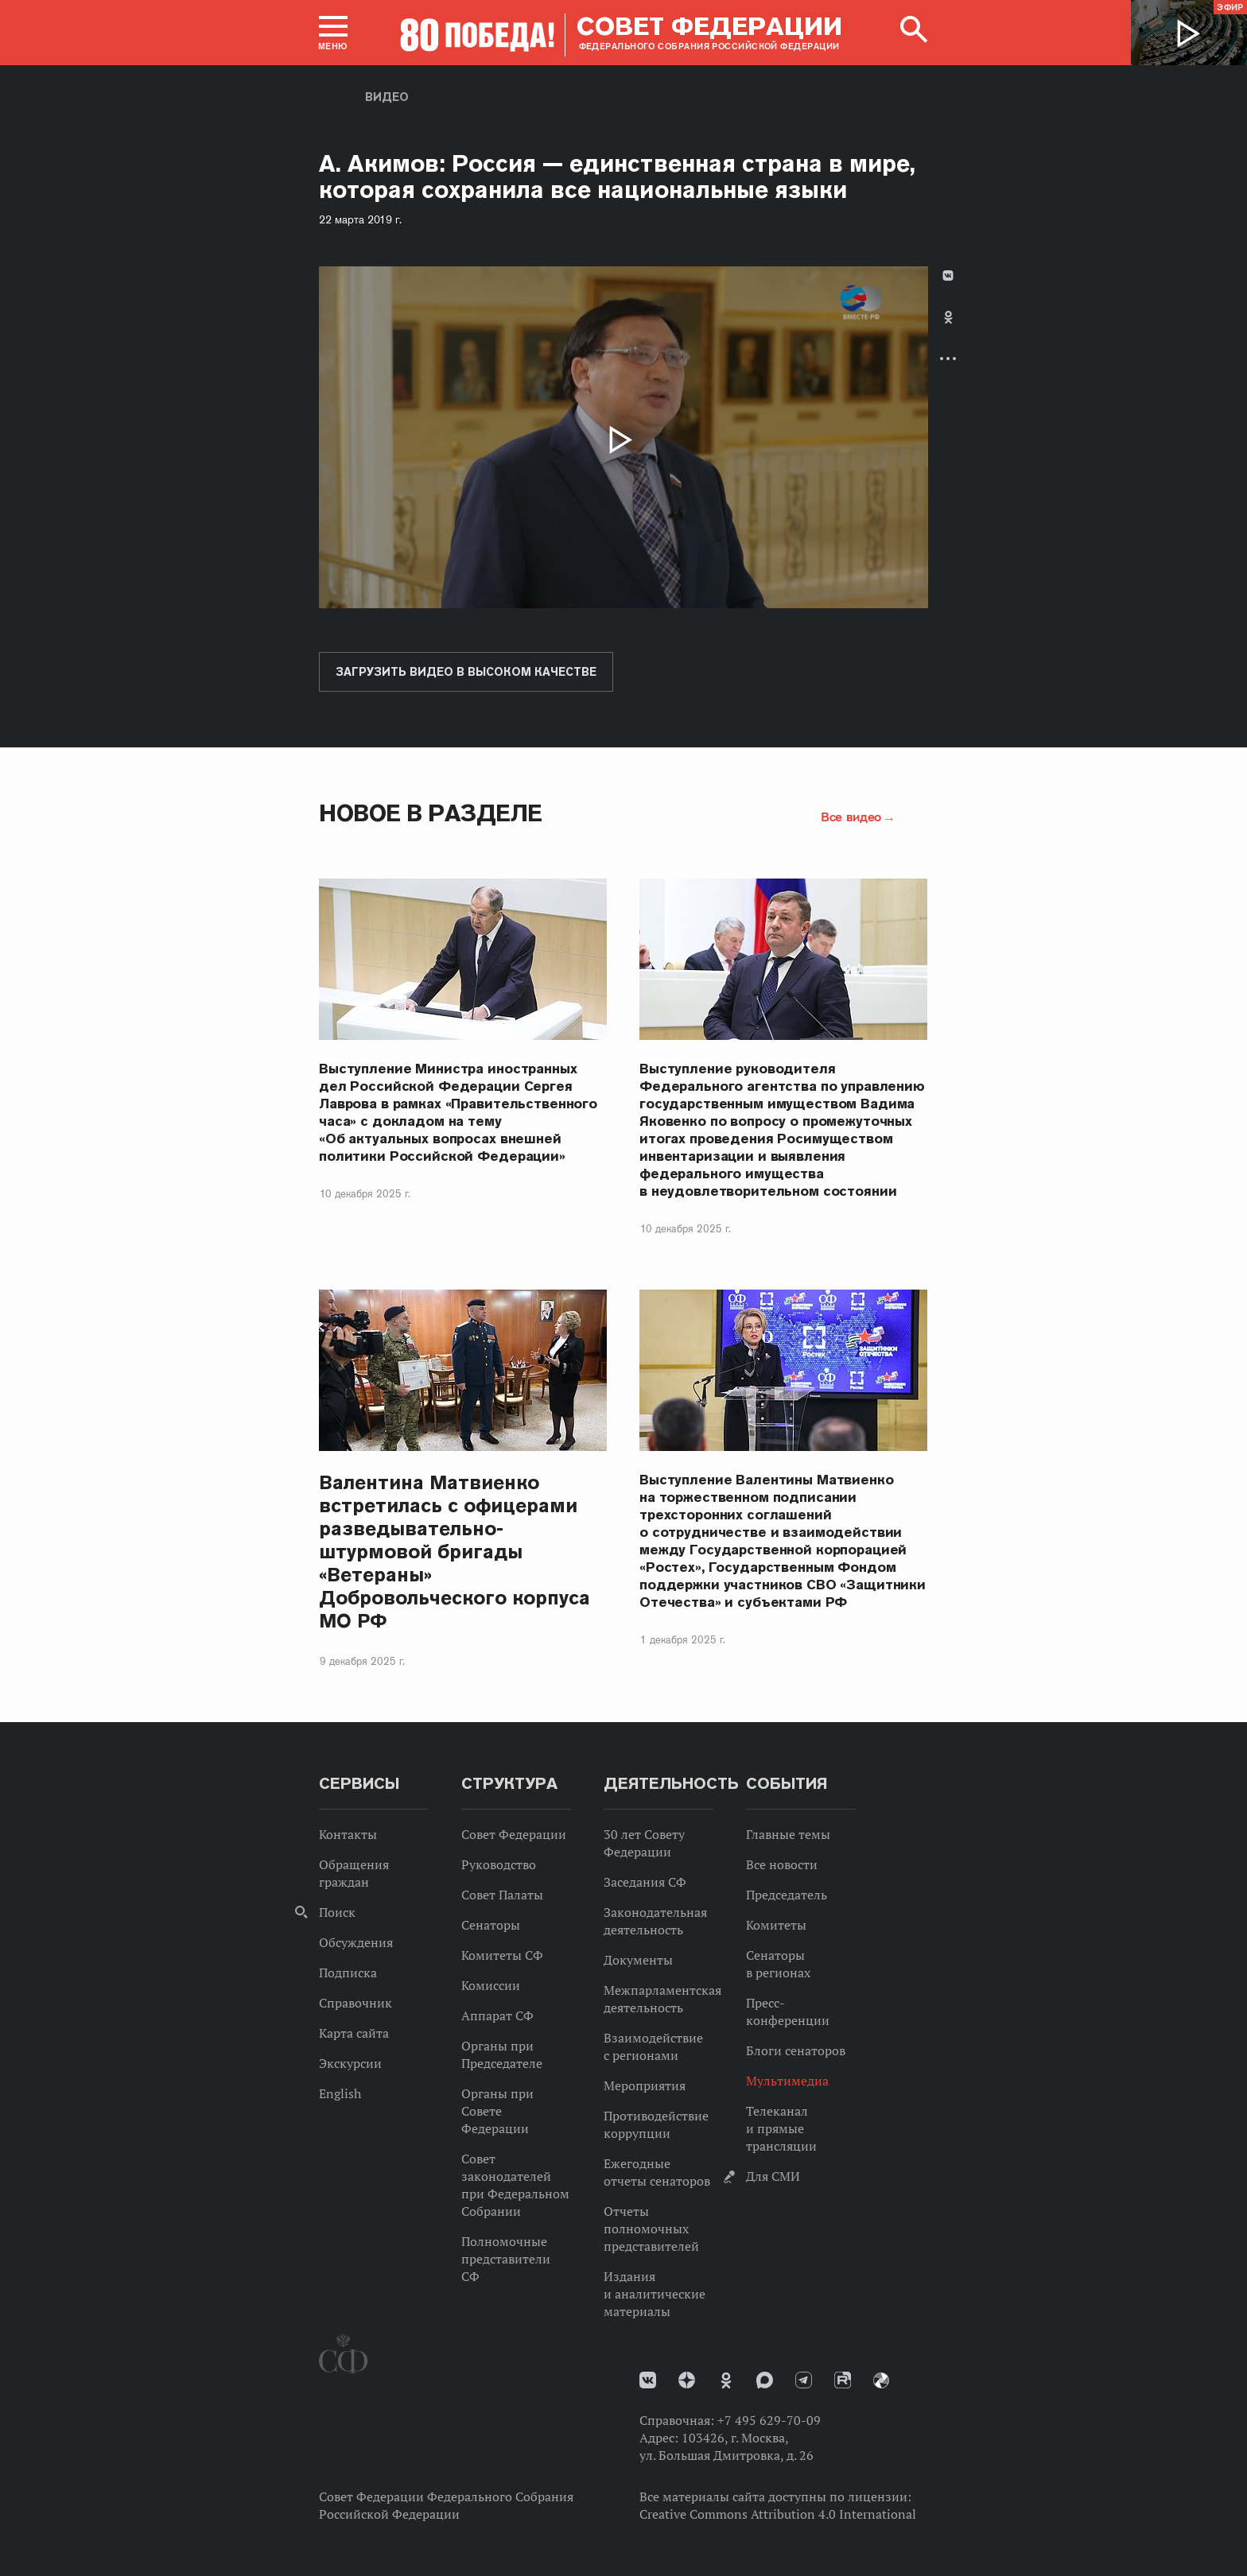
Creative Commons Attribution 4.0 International (777, 2514)
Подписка (348, 1972)
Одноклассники (948, 317)
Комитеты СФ (502, 1955)
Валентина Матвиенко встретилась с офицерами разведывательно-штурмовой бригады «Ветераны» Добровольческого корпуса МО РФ (454, 1551)
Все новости (782, 1864)
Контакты (348, 1834)
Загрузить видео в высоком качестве (466, 672)
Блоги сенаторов (795, 2050)
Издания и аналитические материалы (654, 2293)
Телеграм (803, 2380)
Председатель (786, 1895)
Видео (387, 97)
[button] (333, 32)
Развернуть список (948, 358)
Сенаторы (490, 1925)
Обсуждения (356, 1942)
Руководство (498, 1864)
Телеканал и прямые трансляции (781, 2128)
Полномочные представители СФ (505, 2258)
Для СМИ (773, 2176)
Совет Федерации (513, 1834)
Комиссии (490, 1985)
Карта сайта (354, 2033)
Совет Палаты (502, 1895)
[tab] (948, 330)
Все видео (851, 816)
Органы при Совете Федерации (497, 2110)
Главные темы (788, 1834)
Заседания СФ (645, 1882)
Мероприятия (645, 2085)
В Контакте (948, 275)
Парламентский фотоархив (881, 2380)
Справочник (355, 2003)
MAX (764, 2380)
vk (647, 2380)
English (340, 2093)
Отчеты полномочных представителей (651, 2228)
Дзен (686, 2380)
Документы (638, 1960)
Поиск (337, 1912)
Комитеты (776, 1925)
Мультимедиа (787, 2081)
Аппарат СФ (497, 2015)
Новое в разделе (430, 813)
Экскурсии (350, 2063)
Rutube (842, 2380)
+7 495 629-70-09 (769, 2420)
